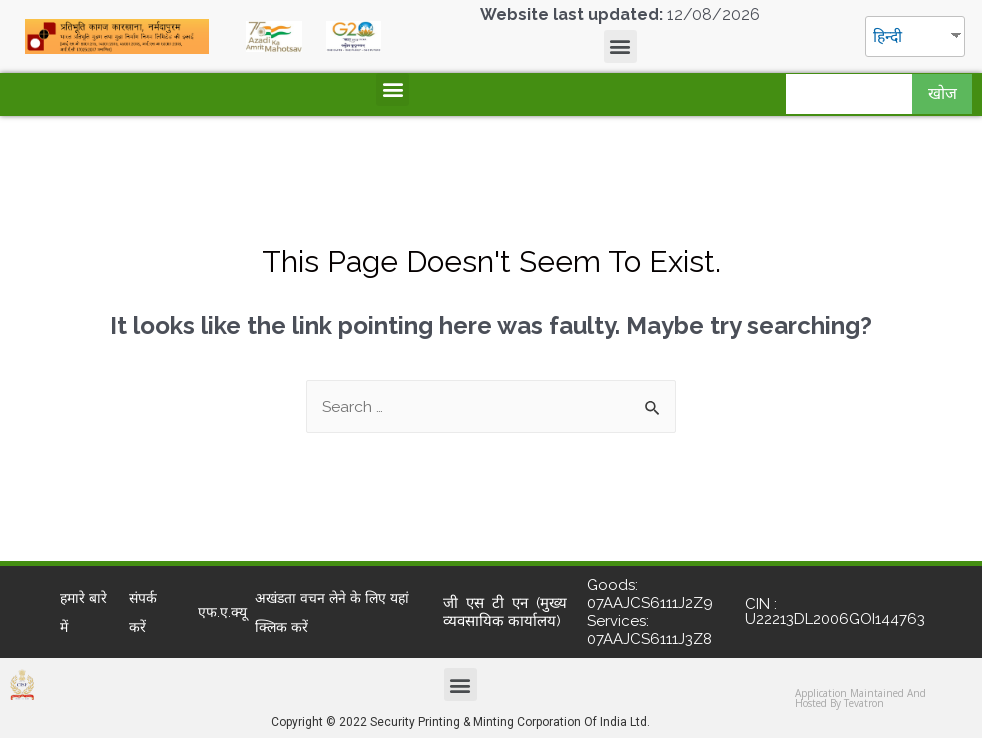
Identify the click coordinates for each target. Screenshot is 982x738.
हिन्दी (888, 36)
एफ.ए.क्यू (222, 612)
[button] (620, 46)
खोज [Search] (942, 93)
